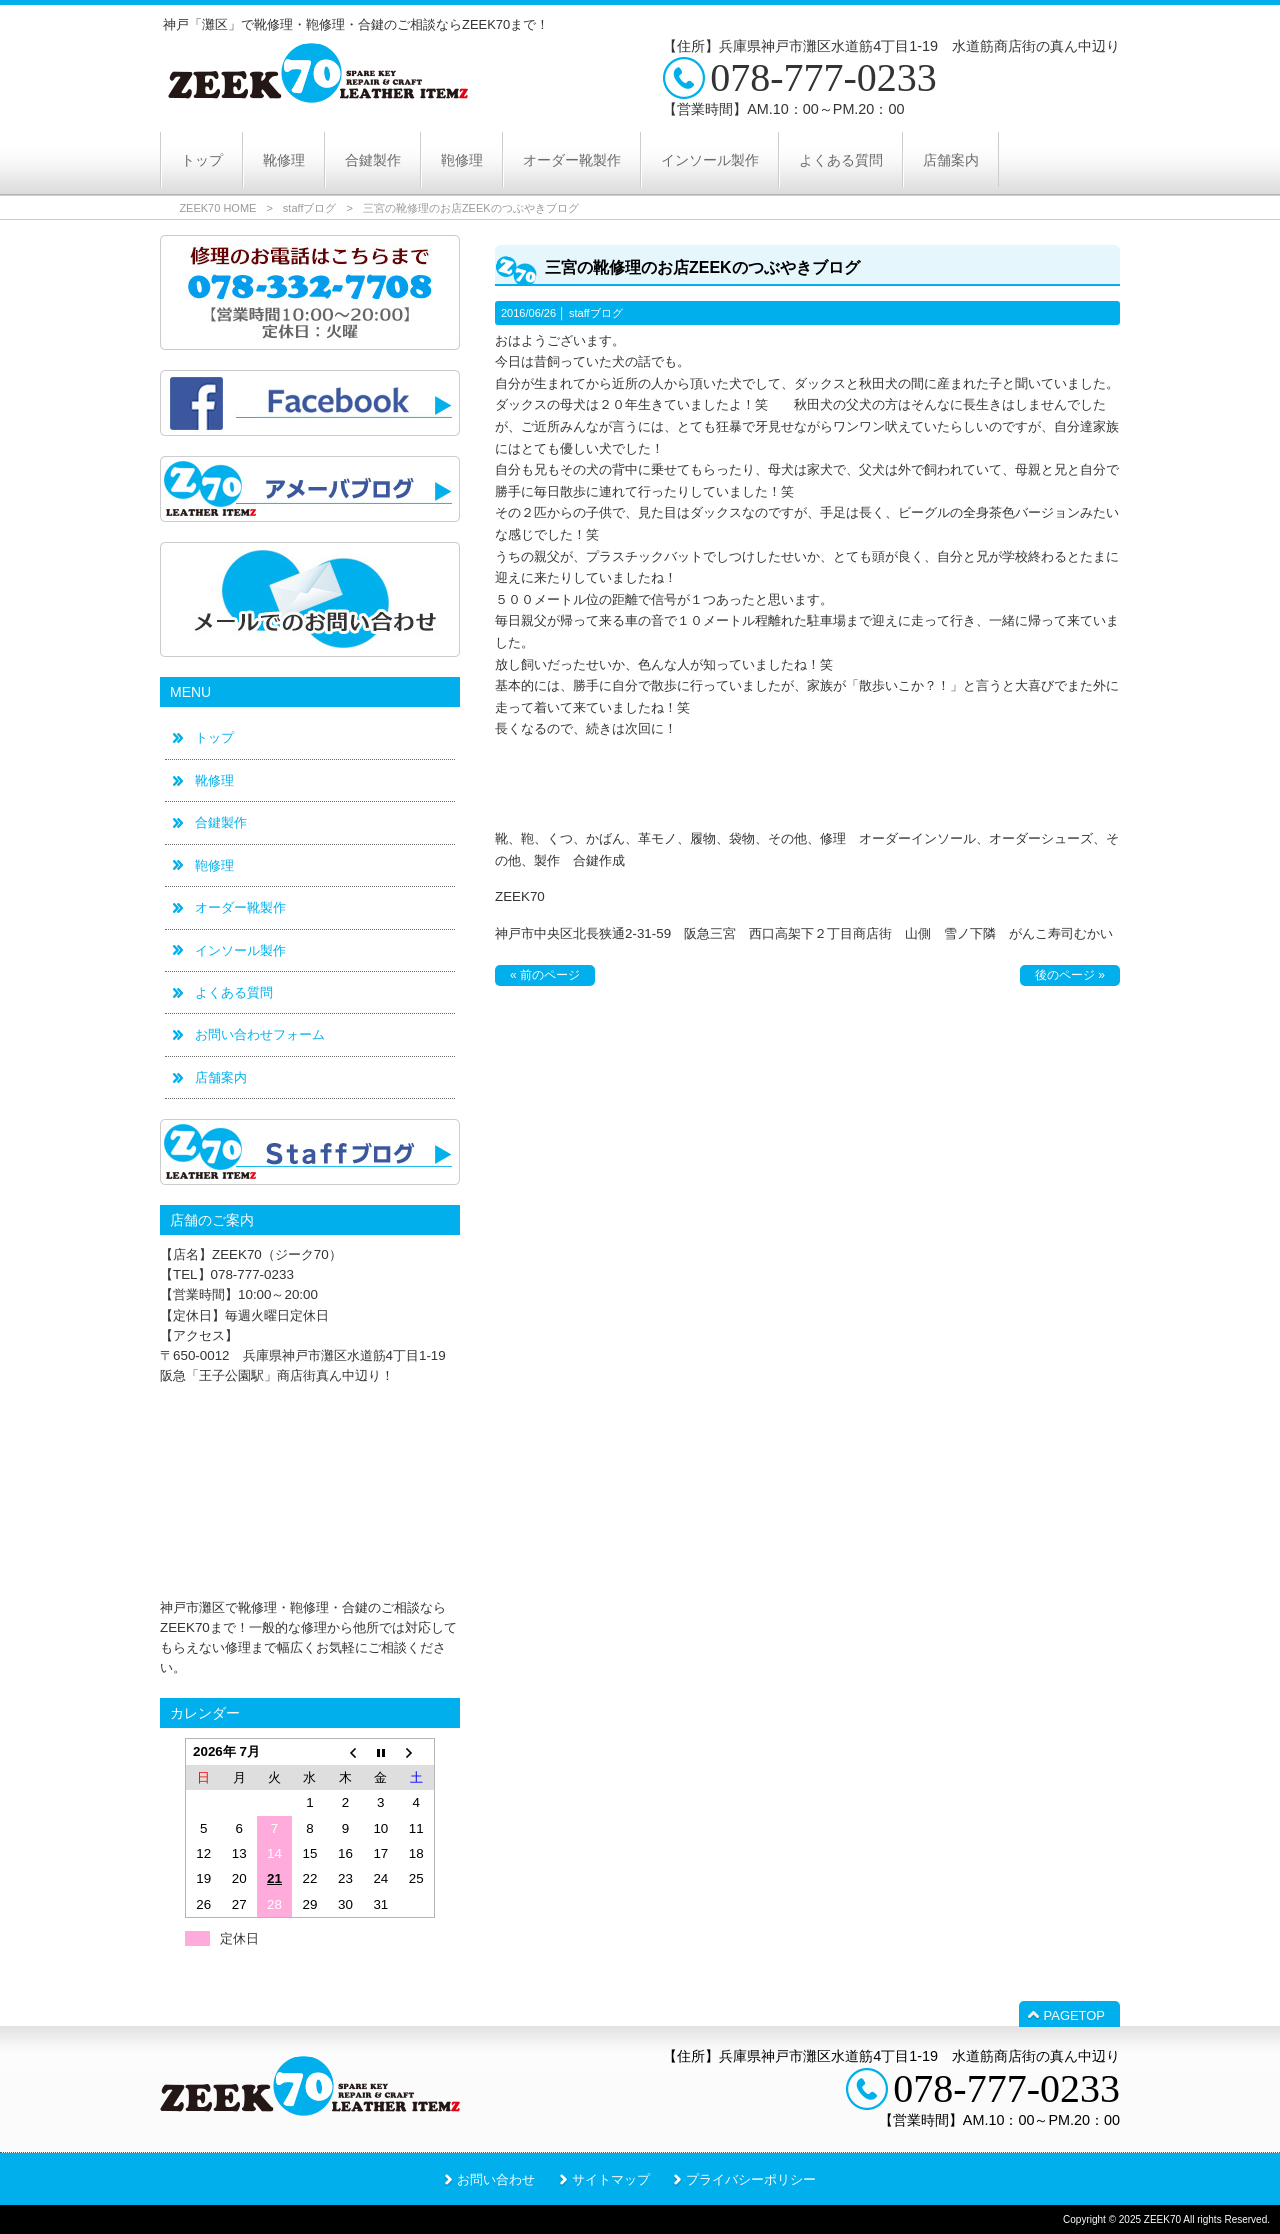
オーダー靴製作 (240, 907)
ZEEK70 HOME (217, 208)
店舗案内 (221, 1077)
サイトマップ (611, 2179)
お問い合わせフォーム (260, 1034)
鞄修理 (214, 865)
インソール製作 (240, 950)
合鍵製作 (221, 822)
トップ (214, 737)
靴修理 (214, 780)
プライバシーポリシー (751, 2179)
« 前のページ (545, 975)
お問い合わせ (496, 2179)
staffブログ (310, 208)
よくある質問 (234, 992)
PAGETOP (1074, 2015)
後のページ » (1070, 975)
